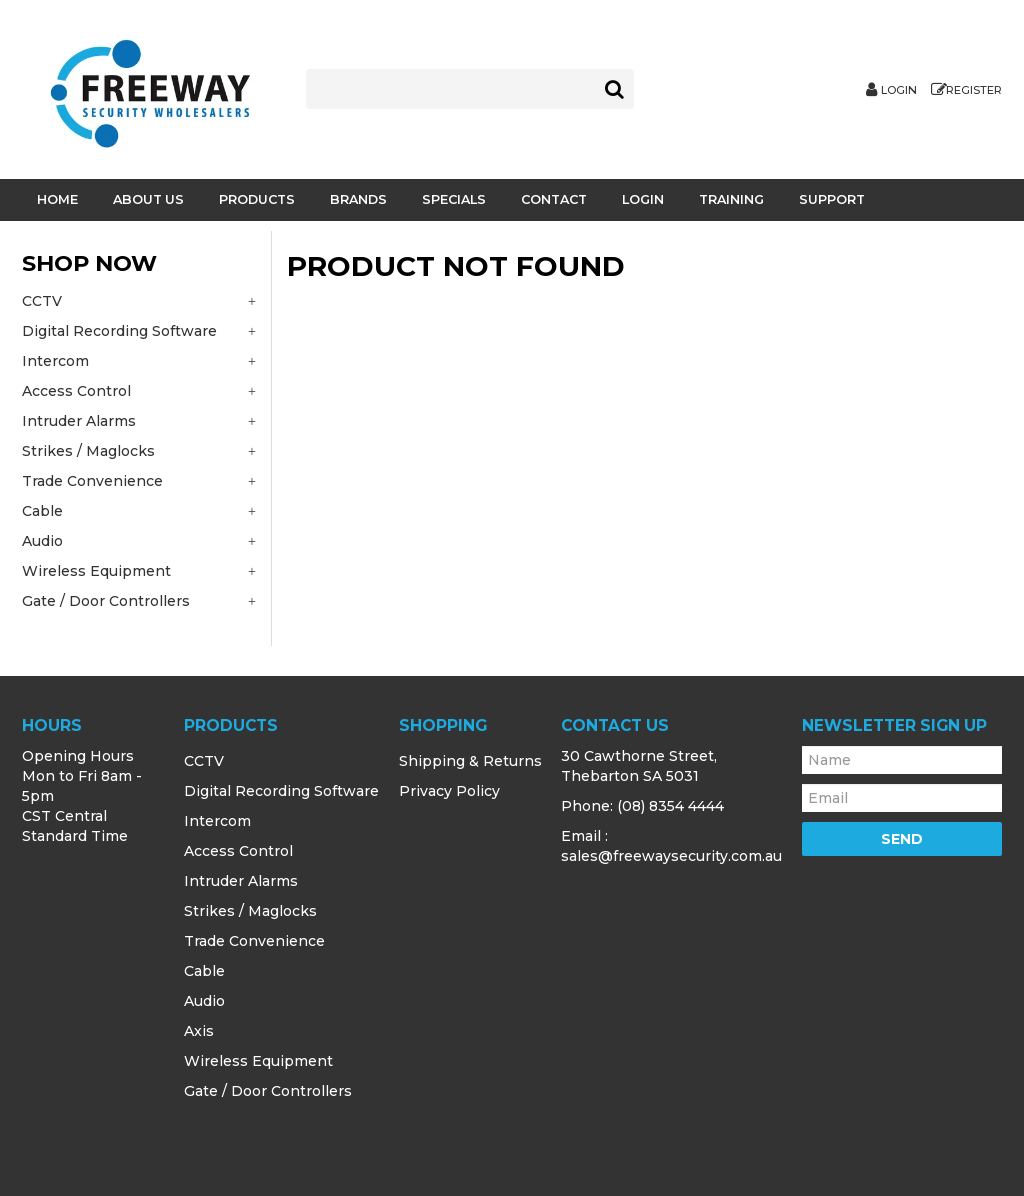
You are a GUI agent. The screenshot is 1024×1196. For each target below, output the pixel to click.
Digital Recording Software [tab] (119, 331)
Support (832, 199)
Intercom (217, 821)
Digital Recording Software (281, 791)
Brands (358, 199)
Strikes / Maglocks (250, 911)
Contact (554, 199)
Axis (199, 1031)
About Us (148, 199)
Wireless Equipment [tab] (96, 571)
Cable (204, 971)
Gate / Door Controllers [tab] (106, 601)
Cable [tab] (42, 511)
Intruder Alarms (241, 881)
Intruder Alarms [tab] (79, 421)
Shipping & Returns (470, 761)
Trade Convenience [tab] (92, 481)
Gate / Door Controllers (268, 1091)
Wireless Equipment (258, 1061)
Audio (204, 1001)
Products (257, 199)
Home (57, 199)
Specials (454, 199)
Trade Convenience (254, 941)
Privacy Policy (449, 791)
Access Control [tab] (76, 391)
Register (974, 90)
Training (731, 199)
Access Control (238, 851)
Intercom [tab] (55, 361)
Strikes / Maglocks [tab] (88, 451)
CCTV (204, 761)
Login (899, 90)
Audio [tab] (42, 541)
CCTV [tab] (42, 301)
